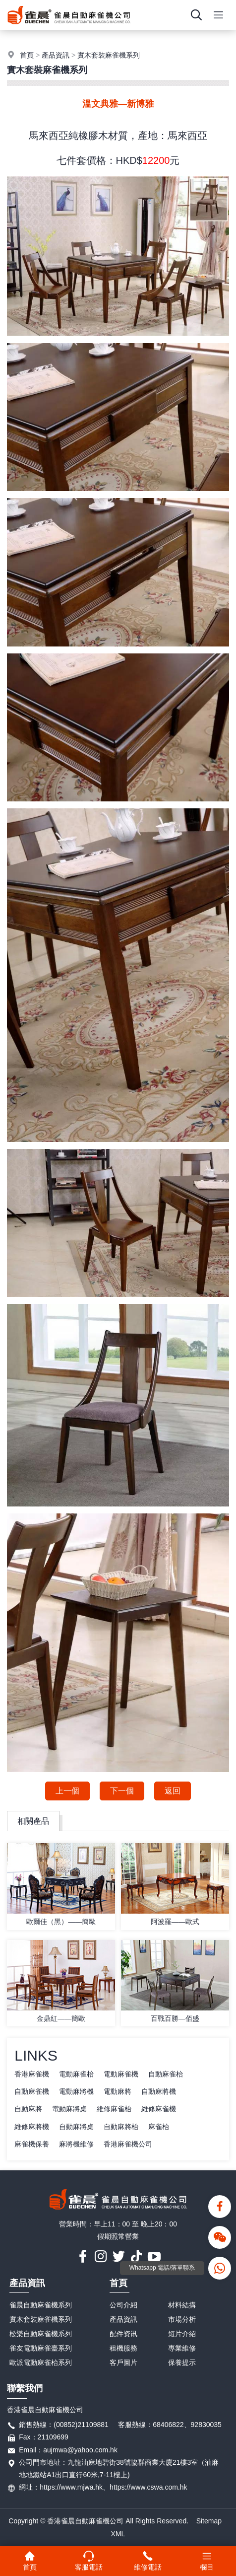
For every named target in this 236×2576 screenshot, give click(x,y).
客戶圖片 (123, 2362)
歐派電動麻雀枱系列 (40, 2362)
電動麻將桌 (69, 2109)
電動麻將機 (76, 2091)
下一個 (122, 1791)
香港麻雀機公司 (128, 2144)
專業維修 (182, 2348)
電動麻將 (117, 2091)
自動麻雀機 (31, 2091)
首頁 (27, 55)
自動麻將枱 (121, 2127)
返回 (172, 1791)
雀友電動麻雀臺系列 (40, 2348)
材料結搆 (182, 2305)
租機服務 (123, 2348)
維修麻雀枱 (114, 2109)
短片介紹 (182, 2334)
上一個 (67, 1791)
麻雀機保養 (31, 2144)
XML (118, 2534)
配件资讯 (123, 2334)
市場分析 (182, 2319)
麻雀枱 (158, 2127)
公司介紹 (123, 2305)
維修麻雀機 (158, 2109)
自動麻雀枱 (165, 2074)
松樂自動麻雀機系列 (40, 2334)
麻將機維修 (76, 2144)
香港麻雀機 (31, 2074)
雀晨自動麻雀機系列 (40, 2305)
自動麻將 (28, 2109)
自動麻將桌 (76, 2127)
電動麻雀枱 (76, 2074)
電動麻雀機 (121, 2074)
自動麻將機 (158, 2091)
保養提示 (182, 2362)
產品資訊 (55, 55)
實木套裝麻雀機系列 (108, 55)
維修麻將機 (31, 2127)
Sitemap (209, 2521)
